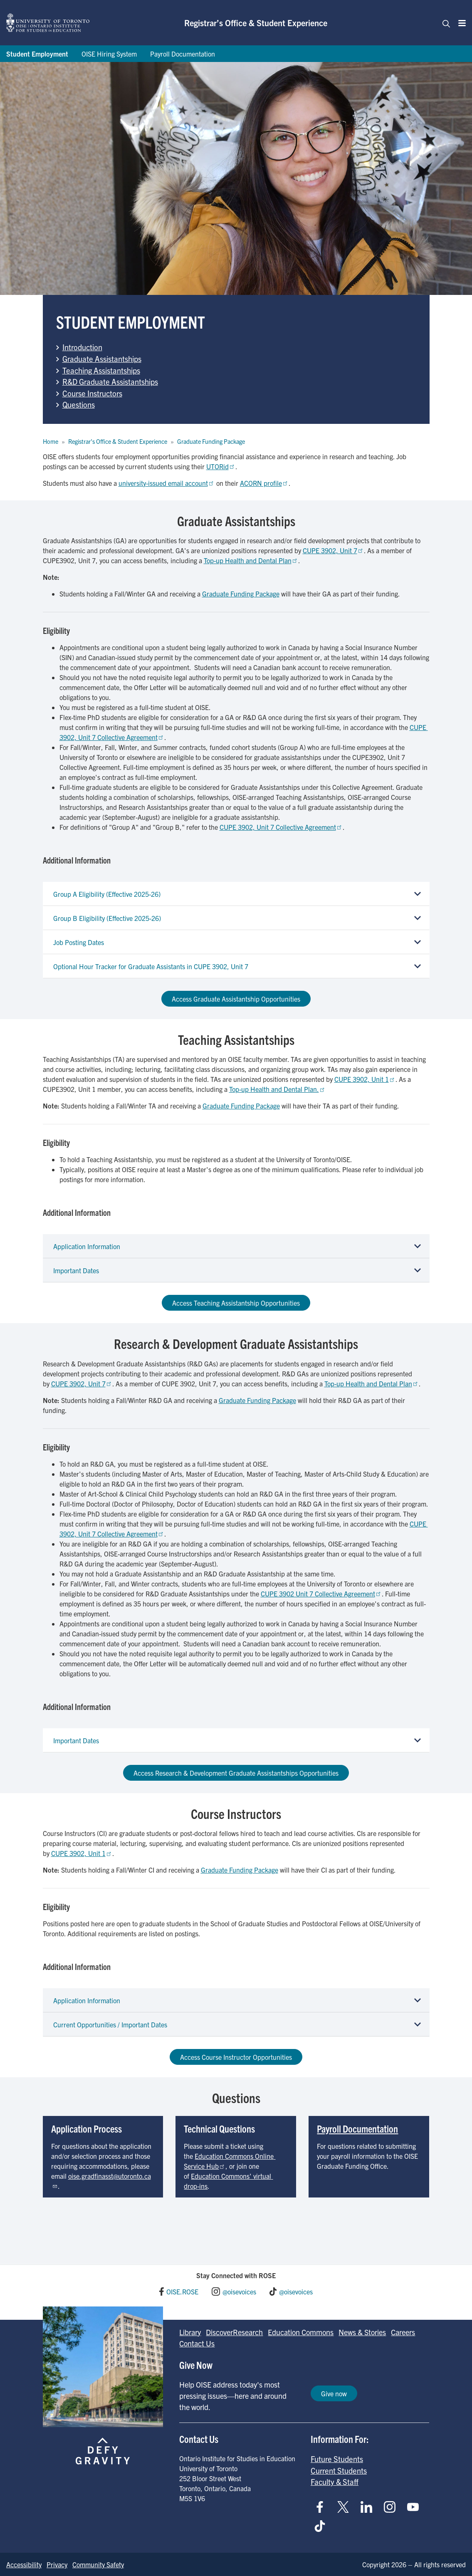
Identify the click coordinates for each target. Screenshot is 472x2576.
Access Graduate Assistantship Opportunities (236, 999)
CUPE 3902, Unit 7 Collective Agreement (281, 827)
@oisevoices (239, 2291)
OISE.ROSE (182, 2291)
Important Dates (76, 1270)
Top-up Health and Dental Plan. (277, 1089)
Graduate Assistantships (101, 359)
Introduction (82, 347)
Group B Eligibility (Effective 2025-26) (107, 918)
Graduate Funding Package (211, 441)
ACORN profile (264, 483)
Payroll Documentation (357, 2128)
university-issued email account (167, 483)
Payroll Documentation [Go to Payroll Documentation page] (182, 53)
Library (190, 2332)
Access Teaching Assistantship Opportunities (236, 1303)
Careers (403, 2332)
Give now (334, 2393)
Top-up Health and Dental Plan (251, 560)
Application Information (86, 1246)
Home (50, 441)
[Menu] (459, 23)
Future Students (337, 2459)
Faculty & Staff (334, 2482)
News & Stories (362, 2332)
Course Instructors (92, 393)
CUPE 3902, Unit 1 (364, 1079)
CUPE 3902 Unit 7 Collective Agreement (321, 1593)
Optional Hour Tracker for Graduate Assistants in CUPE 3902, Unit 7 (150, 966)
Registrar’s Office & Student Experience (255, 22)
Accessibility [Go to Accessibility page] (24, 2564)
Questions (78, 404)
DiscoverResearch (234, 2332)
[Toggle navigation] (443, 23)
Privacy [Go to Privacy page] (57, 2564)
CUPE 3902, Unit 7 (333, 550)
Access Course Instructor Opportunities (236, 2057)
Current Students (339, 2470)
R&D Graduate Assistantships (110, 381)
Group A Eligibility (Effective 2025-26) (107, 894)
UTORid (220, 466)
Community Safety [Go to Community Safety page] (98, 2564)
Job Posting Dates (78, 942)
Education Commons (301, 2332)
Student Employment (37, 53)
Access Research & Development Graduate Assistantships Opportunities (236, 1773)
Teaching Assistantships (101, 370)
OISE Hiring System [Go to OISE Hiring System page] (109, 53)
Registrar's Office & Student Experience (117, 441)
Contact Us (197, 2343)
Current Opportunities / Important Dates (110, 2024)
